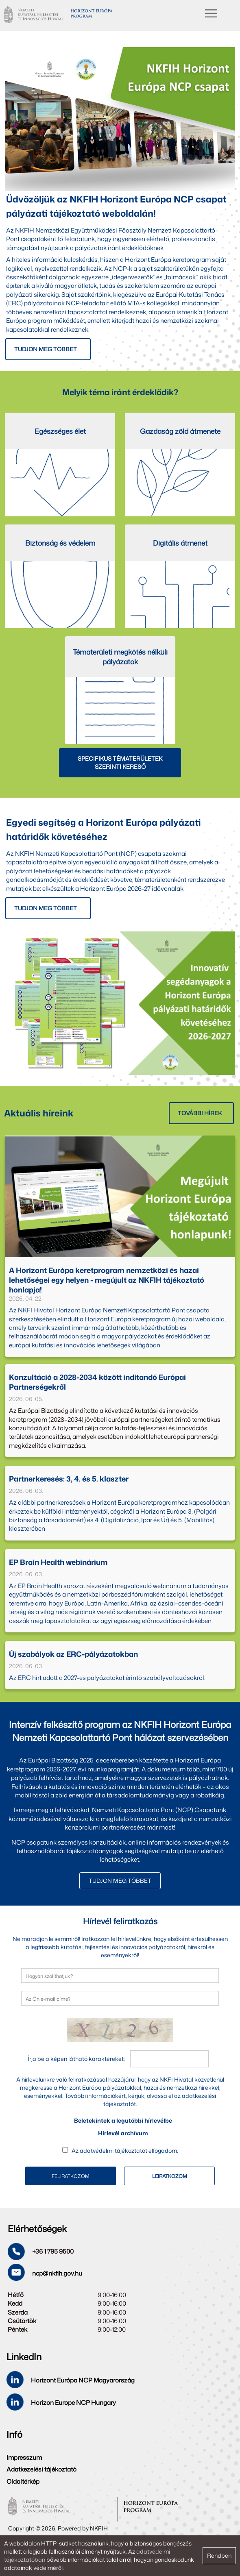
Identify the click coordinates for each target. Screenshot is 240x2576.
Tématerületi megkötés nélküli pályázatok (120, 656)
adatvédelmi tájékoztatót (113, 2150)
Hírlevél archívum (123, 2133)
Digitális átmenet (180, 543)
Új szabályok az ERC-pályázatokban (73, 1654)
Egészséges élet (60, 431)
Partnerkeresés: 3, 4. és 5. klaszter (69, 1478)
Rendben (219, 2555)
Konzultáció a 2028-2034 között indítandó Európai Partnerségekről (97, 1382)
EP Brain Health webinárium (58, 1562)
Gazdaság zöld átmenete (180, 431)
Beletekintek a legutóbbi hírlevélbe (123, 2120)
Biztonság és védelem (60, 543)
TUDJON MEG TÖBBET (120, 1880)
